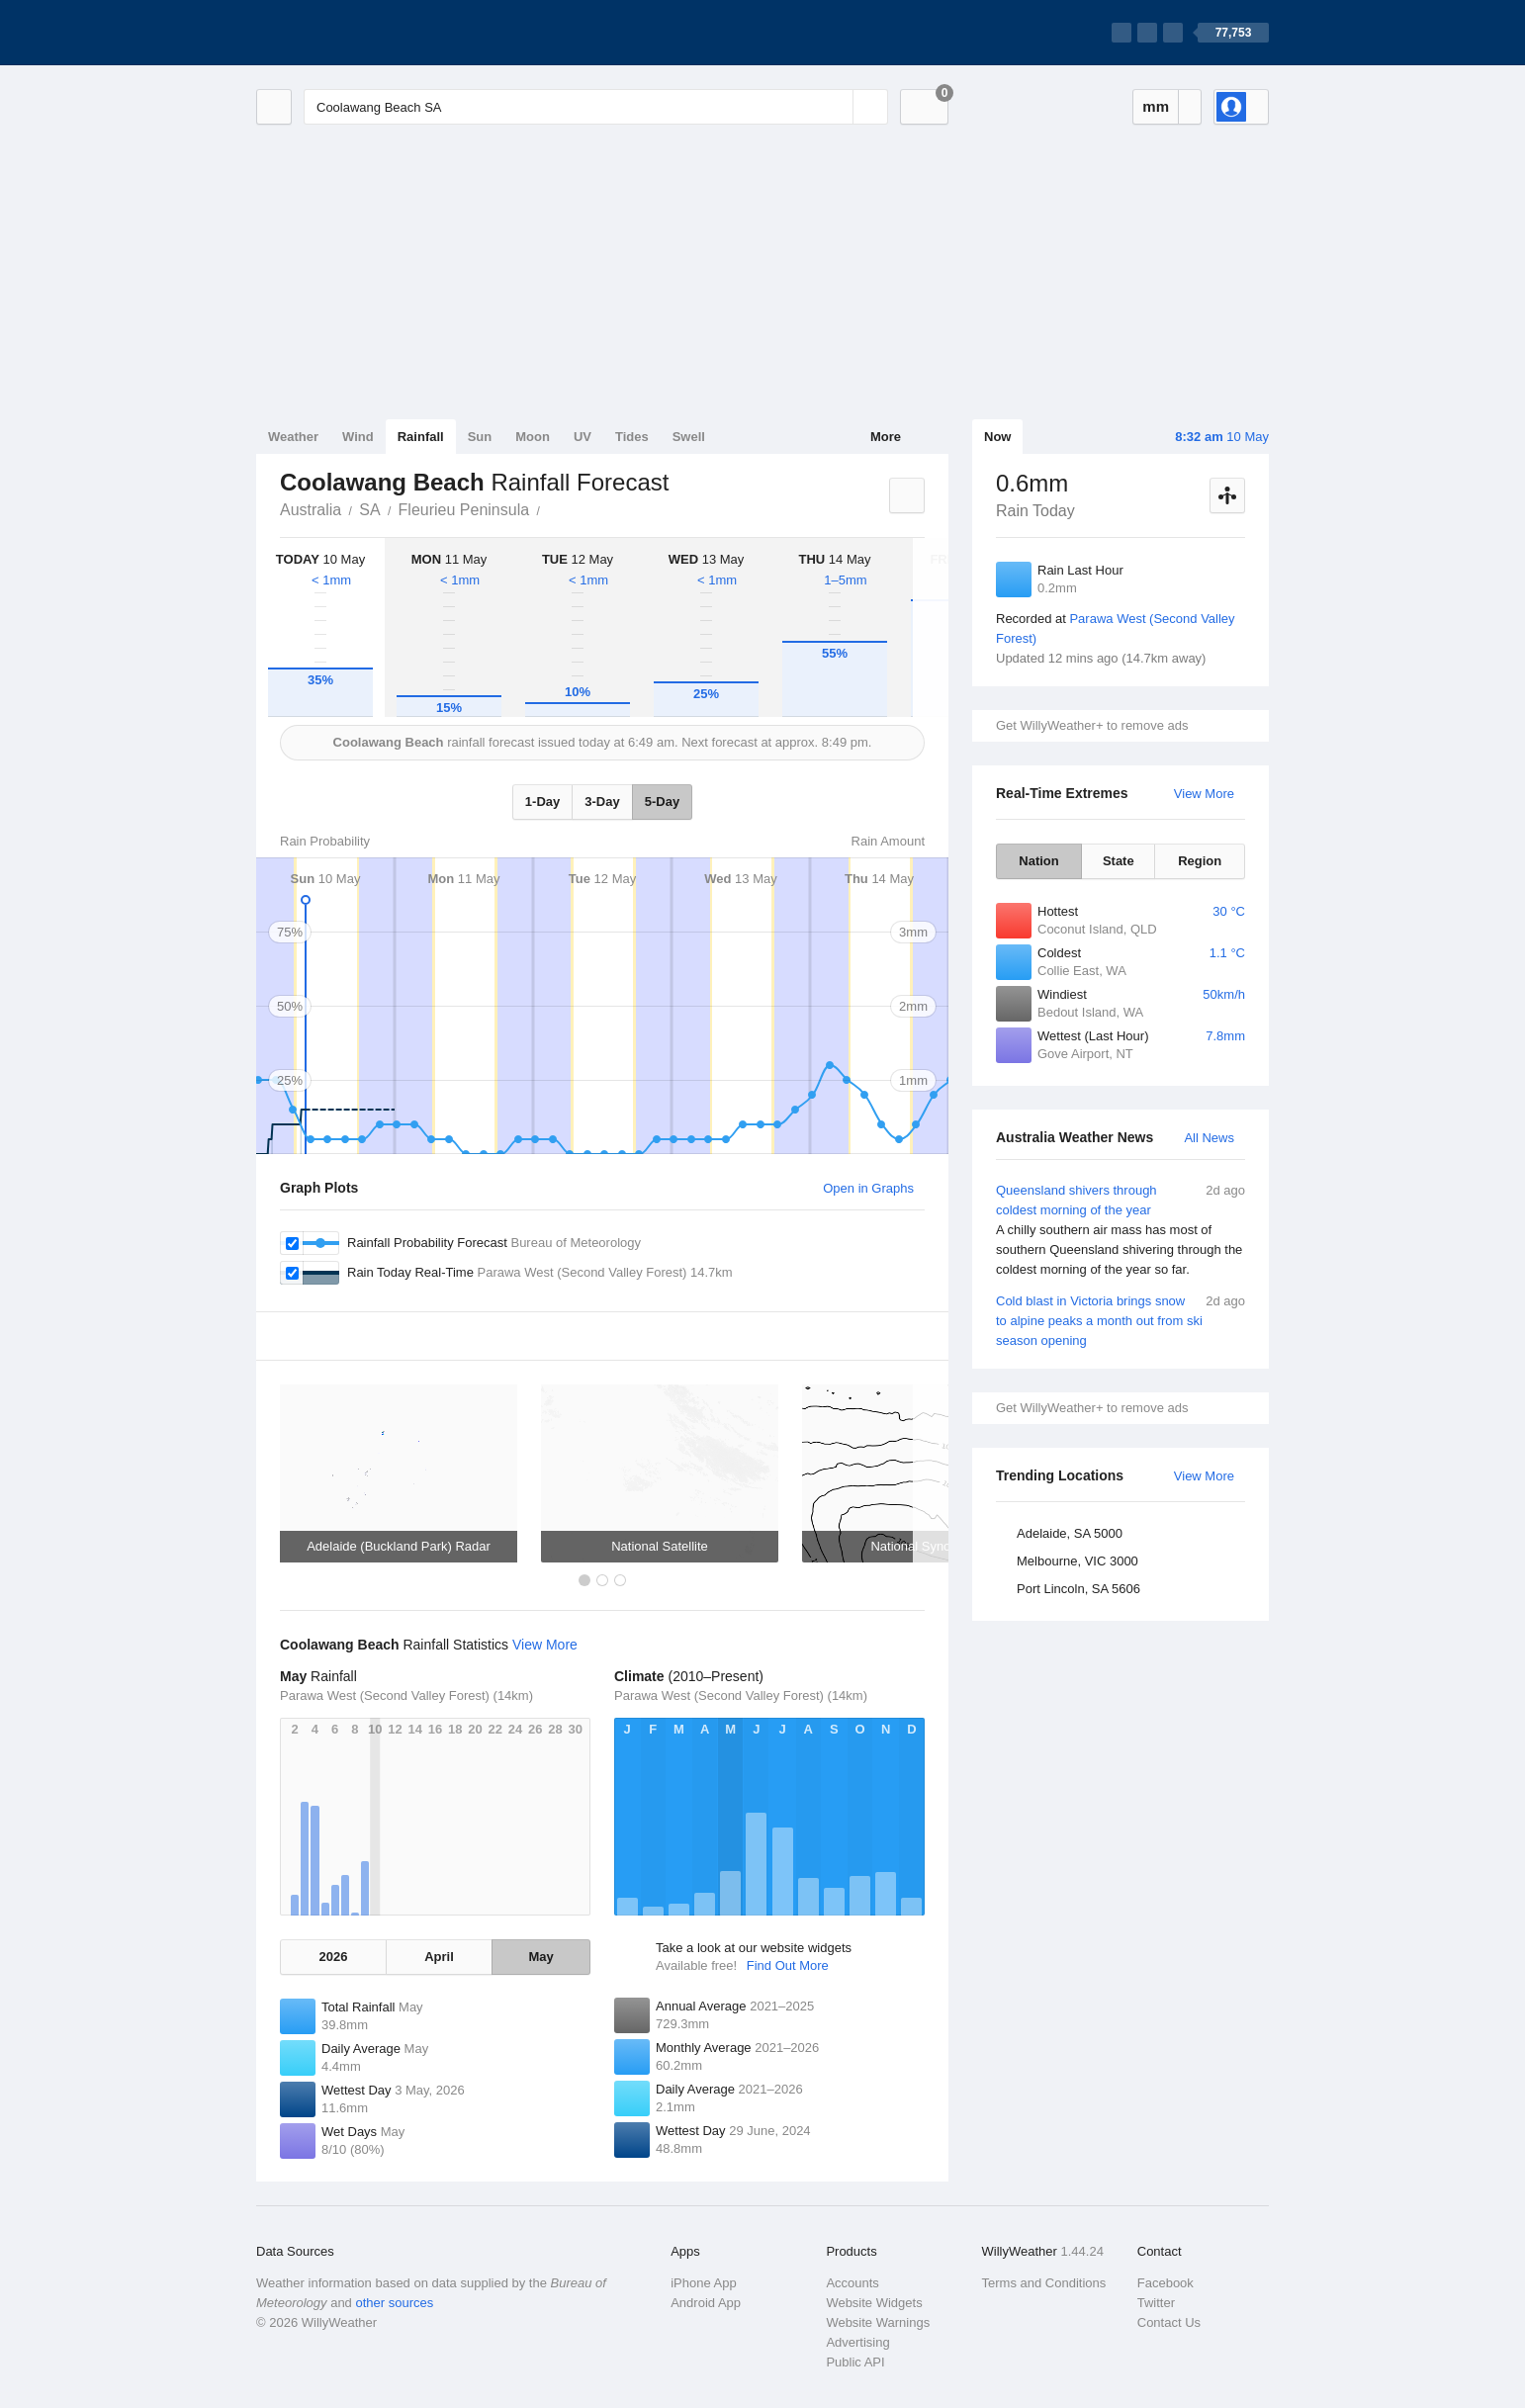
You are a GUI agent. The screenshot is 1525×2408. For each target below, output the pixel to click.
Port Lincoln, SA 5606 (1078, 1588)
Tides (632, 436)
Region (1199, 860)
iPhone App (704, 2282)
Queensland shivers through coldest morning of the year (1120, 1230)
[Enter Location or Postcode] (596, 107)
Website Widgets (874, 2302)
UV (582, 436)
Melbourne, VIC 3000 (1077, 1561)
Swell (689, 436)
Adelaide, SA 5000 (1069, 1533)
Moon (532, 436)
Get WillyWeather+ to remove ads (1092, 725)
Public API (855, 2362)
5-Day (662, 801)
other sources (394, 2302)
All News (1209, 1137)
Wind (358, 436)
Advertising (857, 2342)
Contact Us (1169, 2322)
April (439, 1956)
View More (1204, 793)
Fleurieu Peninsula (464, 509)
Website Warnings (878, 2322)
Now (997, 436)
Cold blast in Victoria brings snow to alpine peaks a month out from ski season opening (1120, 1320)
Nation (1038, 860)
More (885, 436)
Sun (480, 436)
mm (1155, 106)
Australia (310, 509)
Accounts (852, 2282)
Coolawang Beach (551, 508)
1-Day (542, 801)
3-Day (601, 801)
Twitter (1156, 2302)
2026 (332, 1956)
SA (369, 509)
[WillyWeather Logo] (349, 32)
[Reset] (836, 107)
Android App (706, 2302)
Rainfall (421, 436)
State (1118, 860)
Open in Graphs (868, 1188)
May (540, 1956)
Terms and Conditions (1044, 2282)
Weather (293, 436)
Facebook (1165, 2282)
